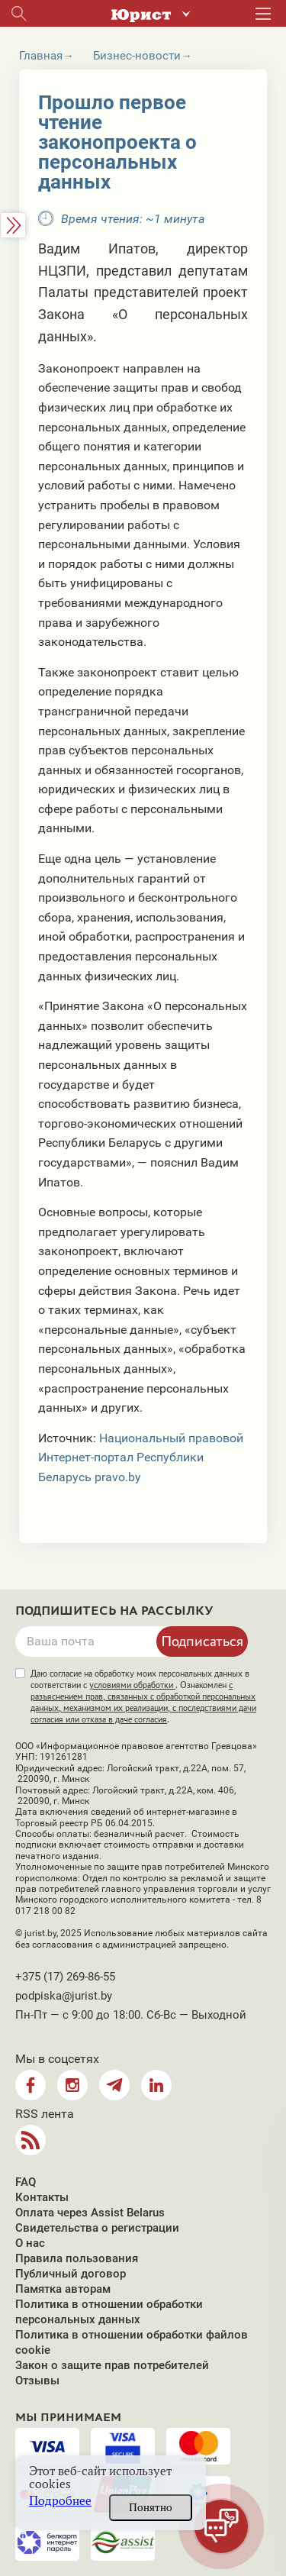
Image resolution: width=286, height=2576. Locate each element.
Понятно (150, 2507)
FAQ (25, 2182)
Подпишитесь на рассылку (114, 1611)
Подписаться (202, 1640)
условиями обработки (132, 1685)
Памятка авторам (63, 2289)
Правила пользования (76, 2258)
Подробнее (60, 2501)
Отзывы (37, 2380)
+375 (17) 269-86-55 (65, 1977)
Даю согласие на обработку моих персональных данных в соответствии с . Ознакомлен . (143, 1696)
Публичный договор (70, 2274)
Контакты (42, 2197)
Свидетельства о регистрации (97, 2228)
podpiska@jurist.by (63, 1996)
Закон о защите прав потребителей (112, 2365)
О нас (30, 2243)
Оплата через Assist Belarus (90, 2212)
